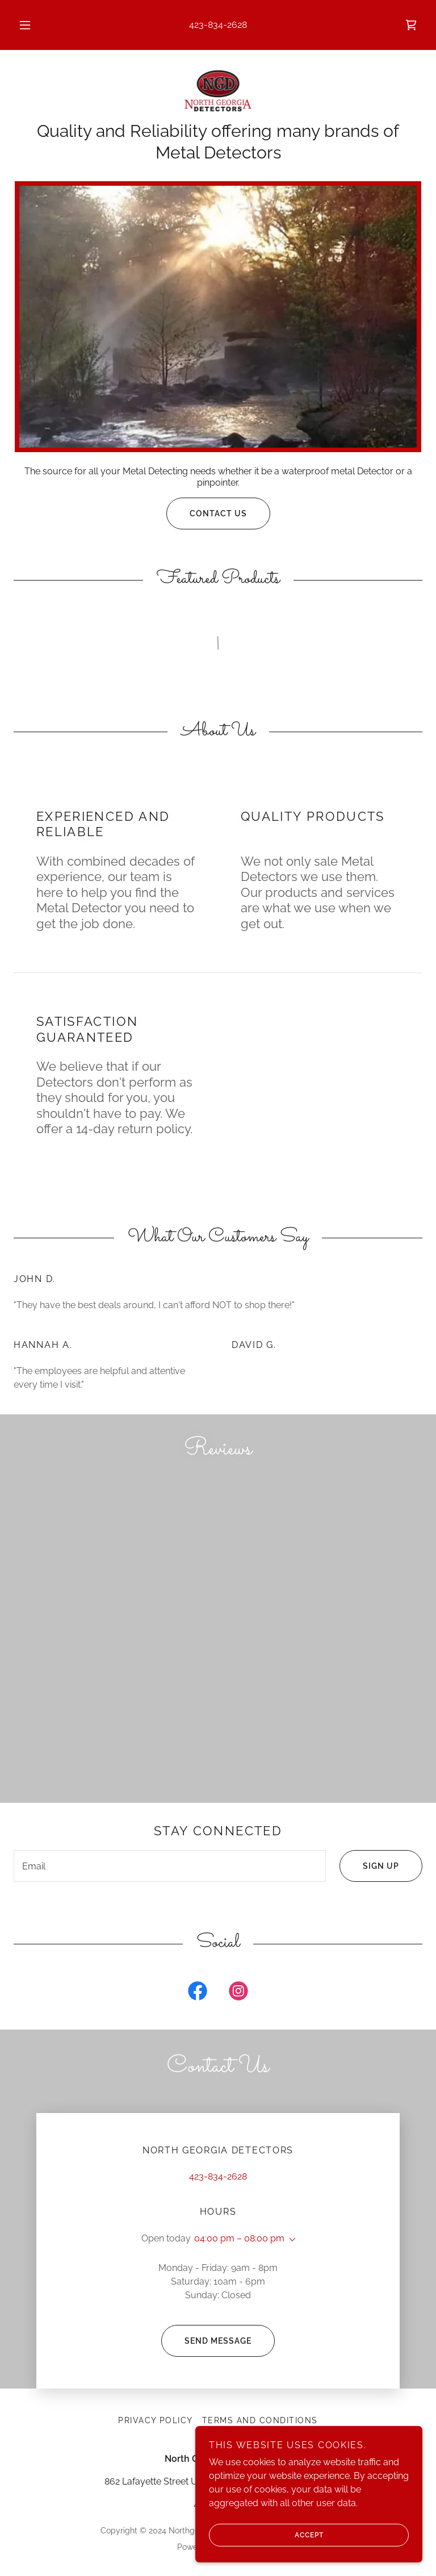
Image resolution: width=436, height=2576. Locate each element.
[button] (31, 25)
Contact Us (206, 513)
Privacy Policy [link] (155, 2420)
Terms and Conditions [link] (260, 2420)
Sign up (369, 1866)
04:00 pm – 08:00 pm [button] (239, 2238)
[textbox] (170, 1866)
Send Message (206, 2341)
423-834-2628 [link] (218, 24)
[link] (411, 25)
